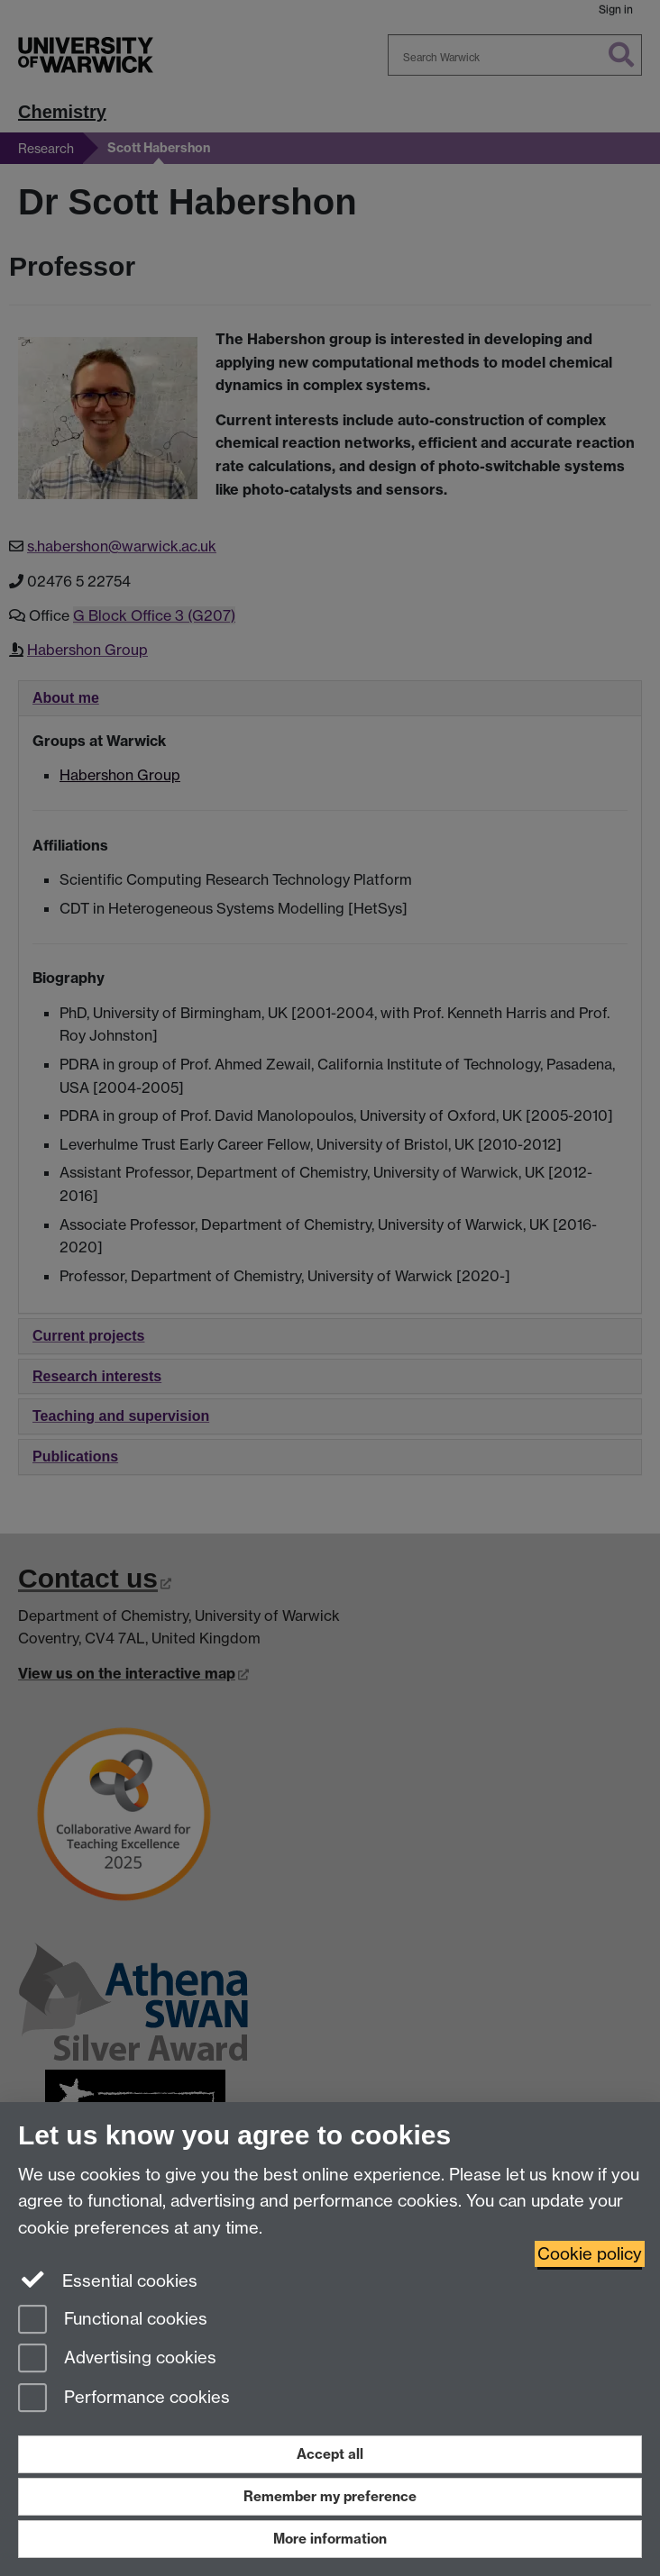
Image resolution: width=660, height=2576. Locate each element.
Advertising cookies (117, 2359)
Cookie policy (589, 2254)
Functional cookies (112, 2320)
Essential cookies (107, 2279)
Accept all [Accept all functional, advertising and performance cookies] (330, 2453)
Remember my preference (330, 2496)
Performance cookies (124, 2399)
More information (330, 2538)
